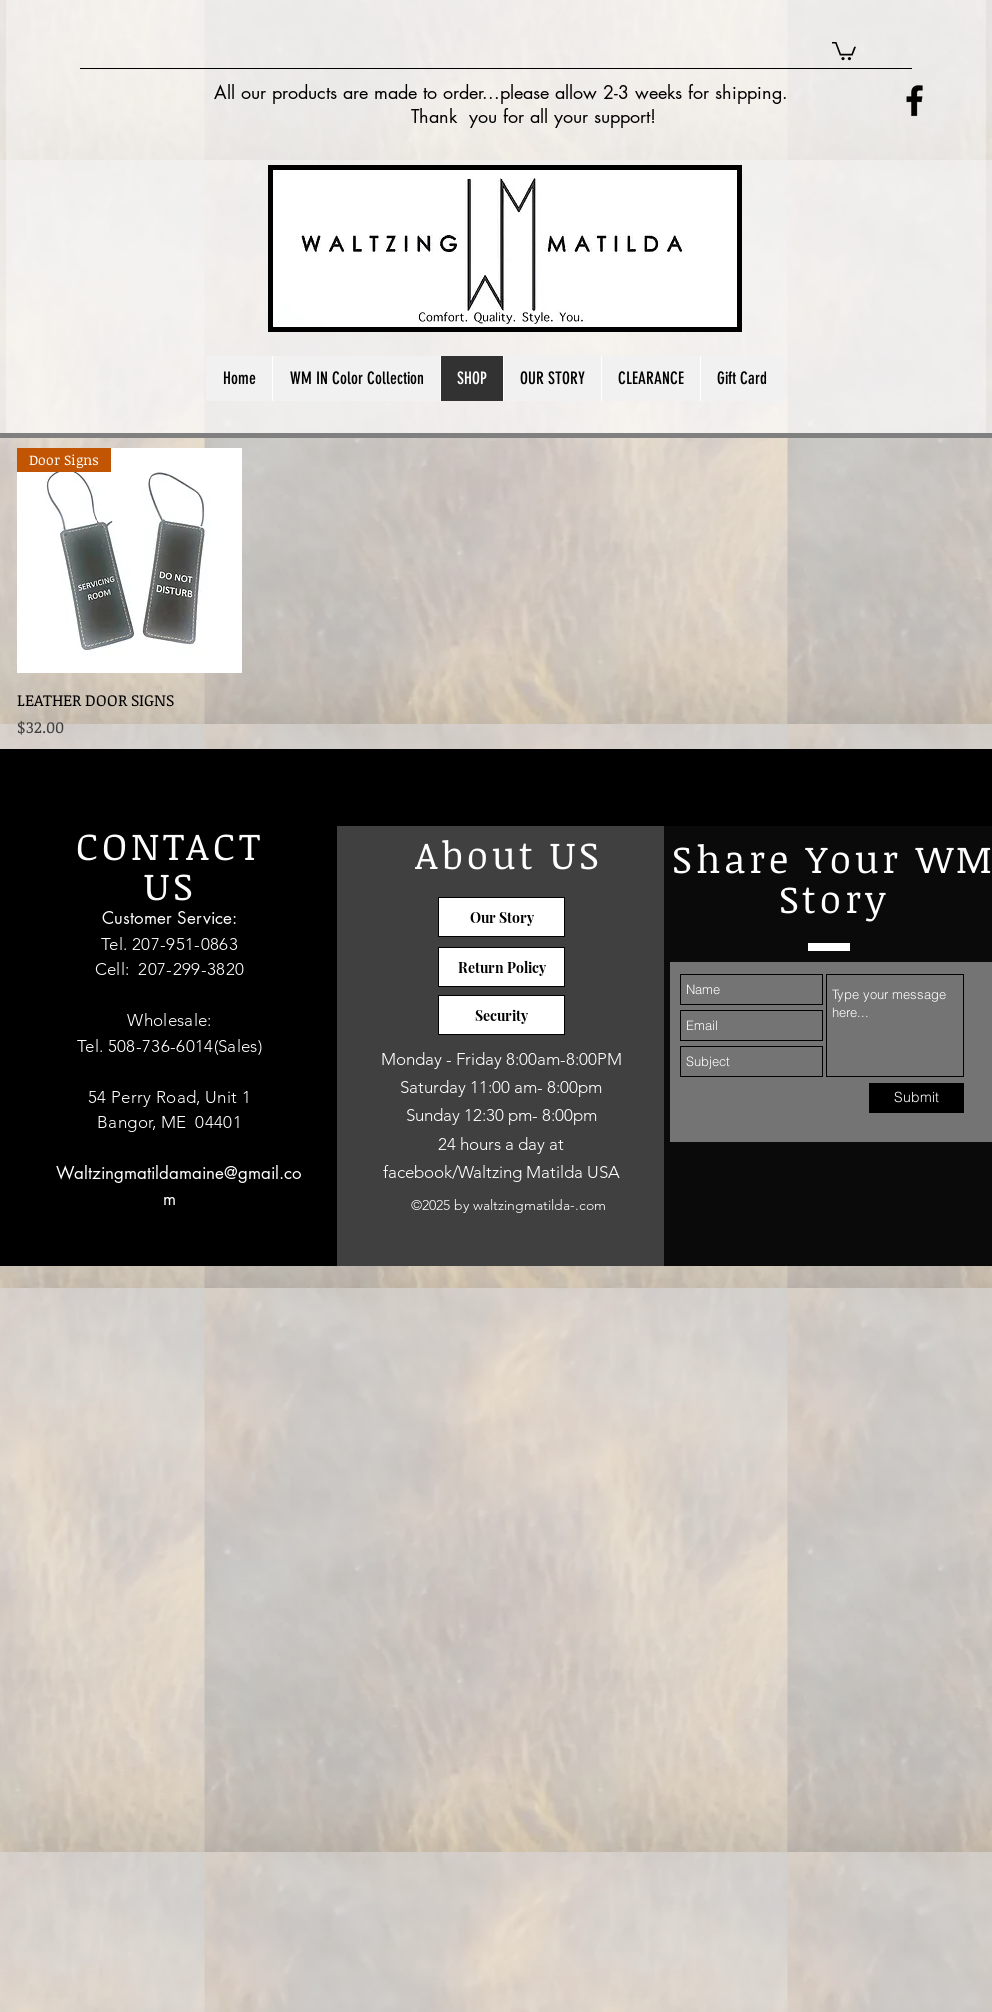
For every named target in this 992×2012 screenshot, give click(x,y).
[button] (844, 50)
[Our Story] (501, 917)
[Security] (501, 1015)
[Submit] (916, 1098)
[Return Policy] (501, 967)
